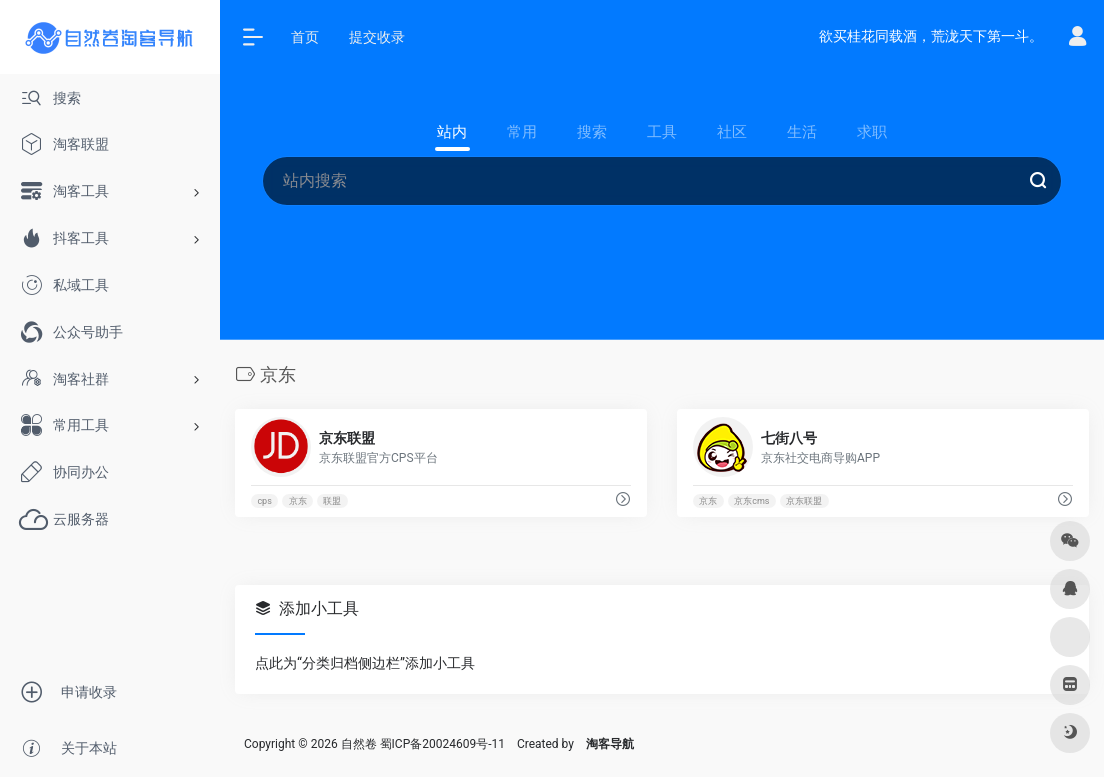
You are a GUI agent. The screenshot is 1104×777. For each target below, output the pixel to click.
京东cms (751, 501)
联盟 (332, 501)
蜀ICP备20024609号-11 (442, 744)
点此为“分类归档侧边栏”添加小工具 (365, 663)
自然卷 (359, 744)
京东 (298, 501)
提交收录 (377, 37)
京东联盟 (804, 501)
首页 (305, 37)
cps (264, 501)
